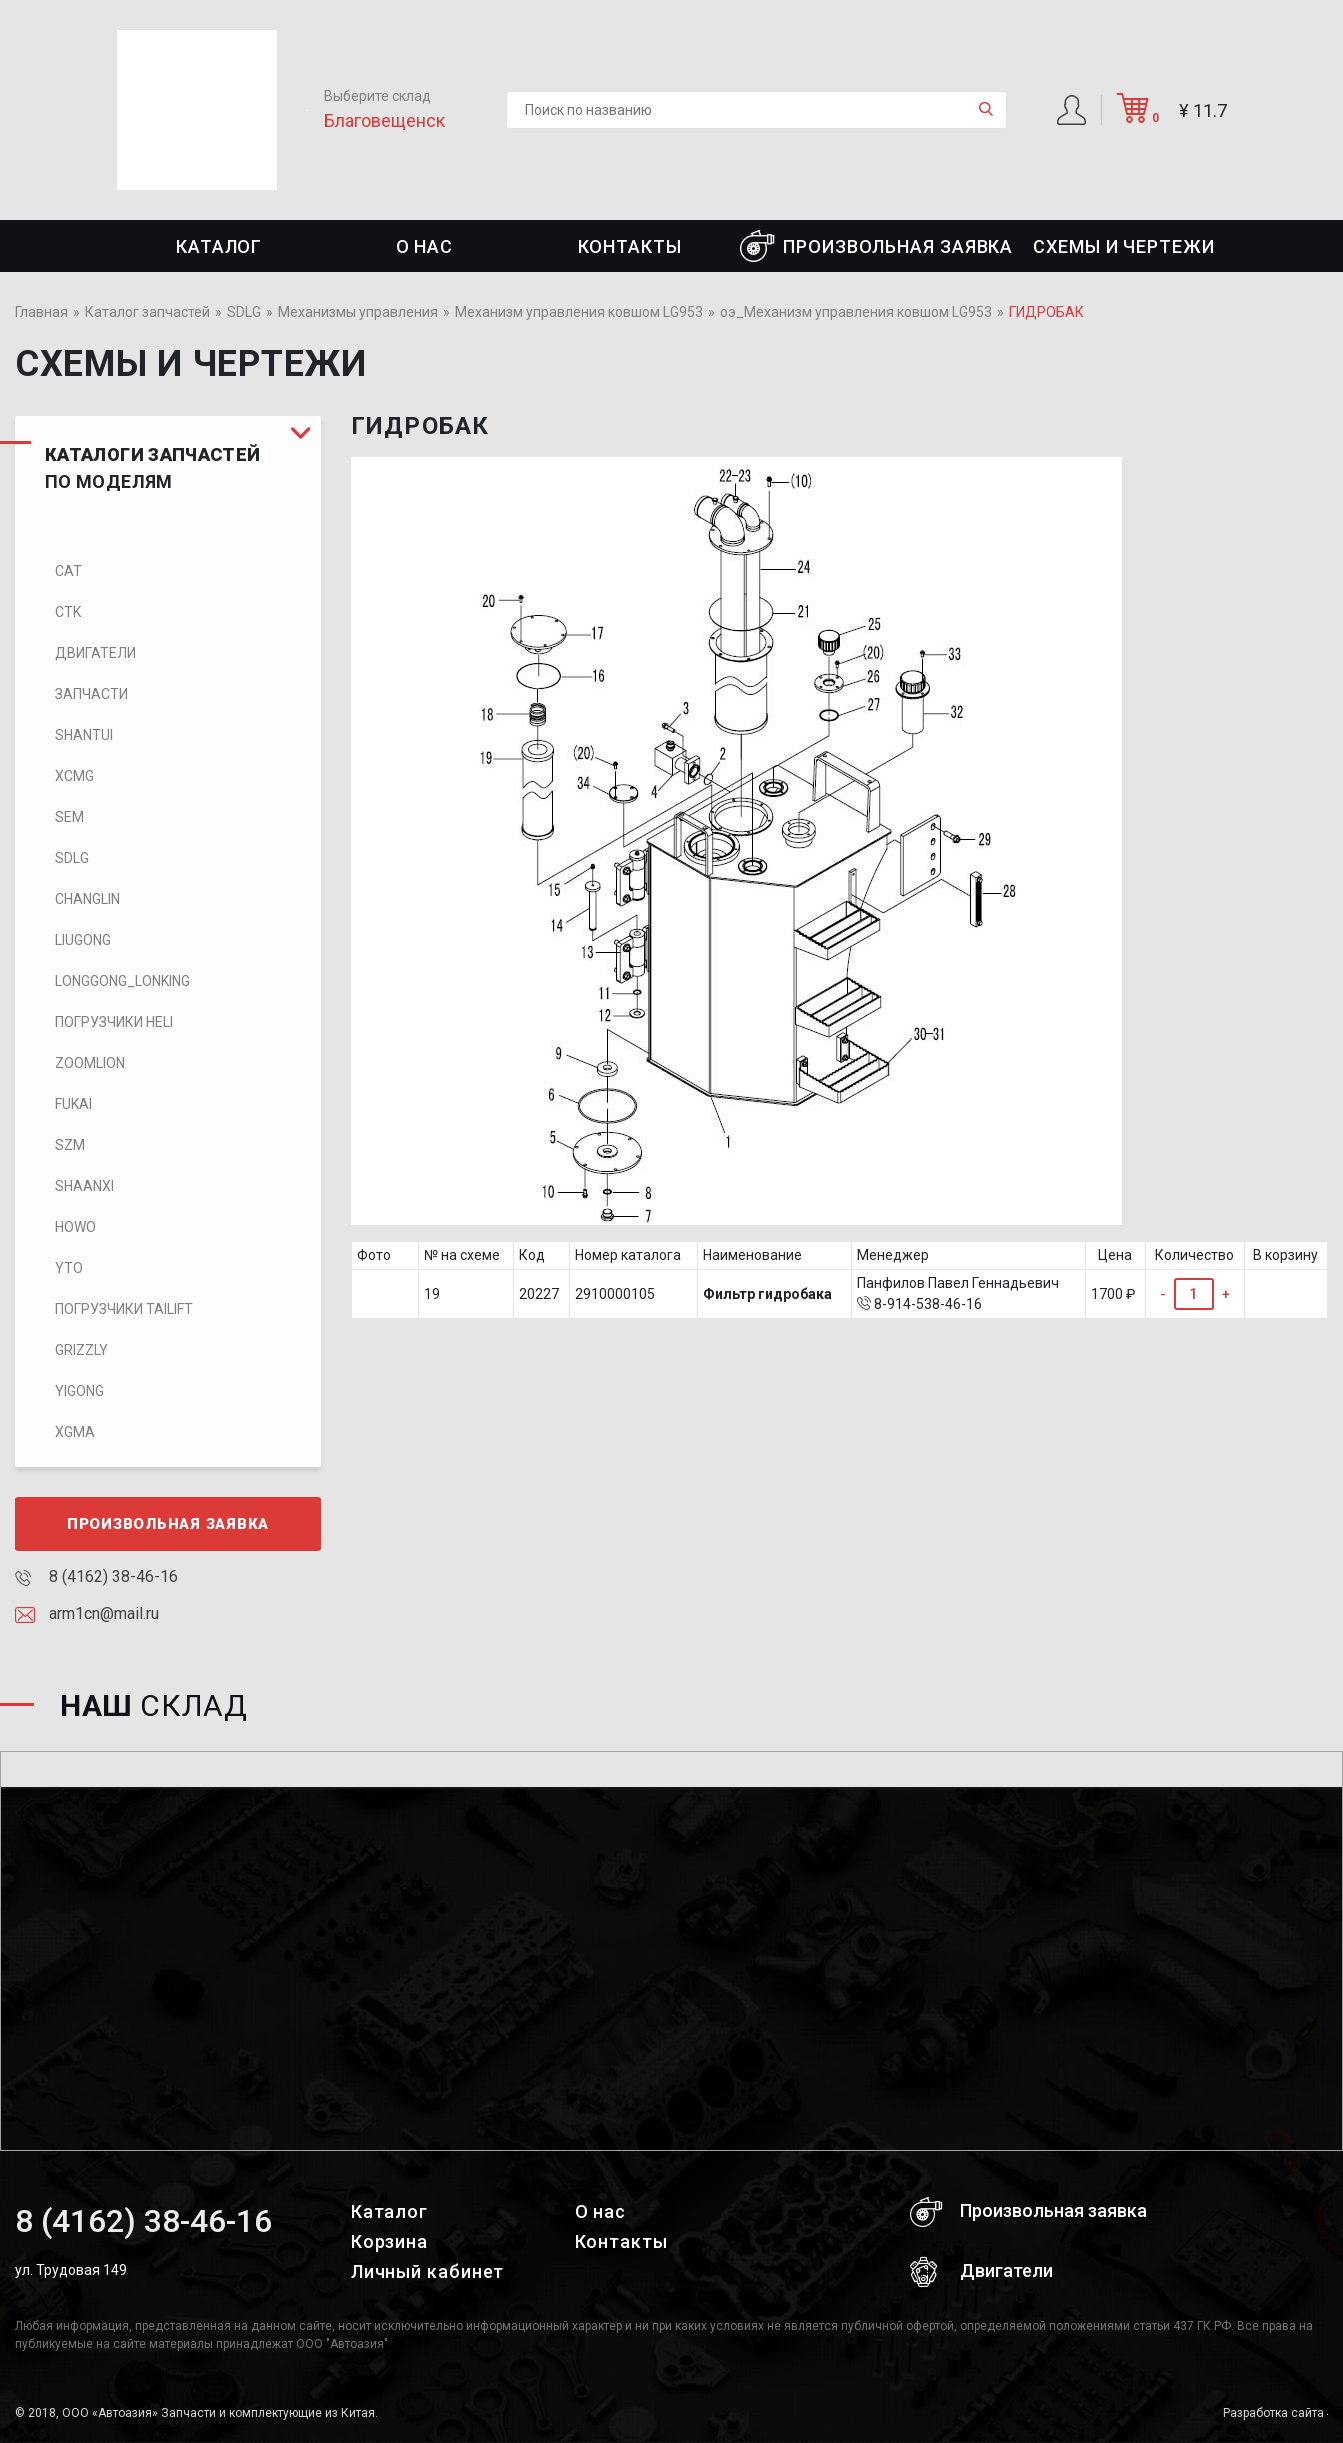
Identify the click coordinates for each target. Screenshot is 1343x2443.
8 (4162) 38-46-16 (96, 1576)
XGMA (75, 1432)
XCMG (74, 776)
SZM (70, 1145)
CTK (68, 612)
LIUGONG (83, 940)
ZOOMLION (90, 1063)
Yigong (79, 1391)
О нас (425, 246)
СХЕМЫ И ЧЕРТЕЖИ (1124, 246)
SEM (69, 817)
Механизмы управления (358, 312)
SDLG (244, 312)
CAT (68, 571)
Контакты (630, 246)
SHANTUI (84, 735)
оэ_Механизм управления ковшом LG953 (856, 312)
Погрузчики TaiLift (124, 1309)
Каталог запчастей (147, 312)
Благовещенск (384, 120)
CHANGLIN (87, 899)
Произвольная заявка (876, 246)
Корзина (389, 2241)
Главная (41, 312)
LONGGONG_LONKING (122, 981)
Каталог (219, 246)
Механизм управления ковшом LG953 (579, 312)
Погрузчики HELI (114, 1022)
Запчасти (91, 694)
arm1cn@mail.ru (87, 1613)
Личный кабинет (428, 2271)
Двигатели (95, 653)
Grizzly (81, 1350)
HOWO (75, 1227)
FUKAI (73, 1104)
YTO (69, 1268)
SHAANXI (84, 1186)
